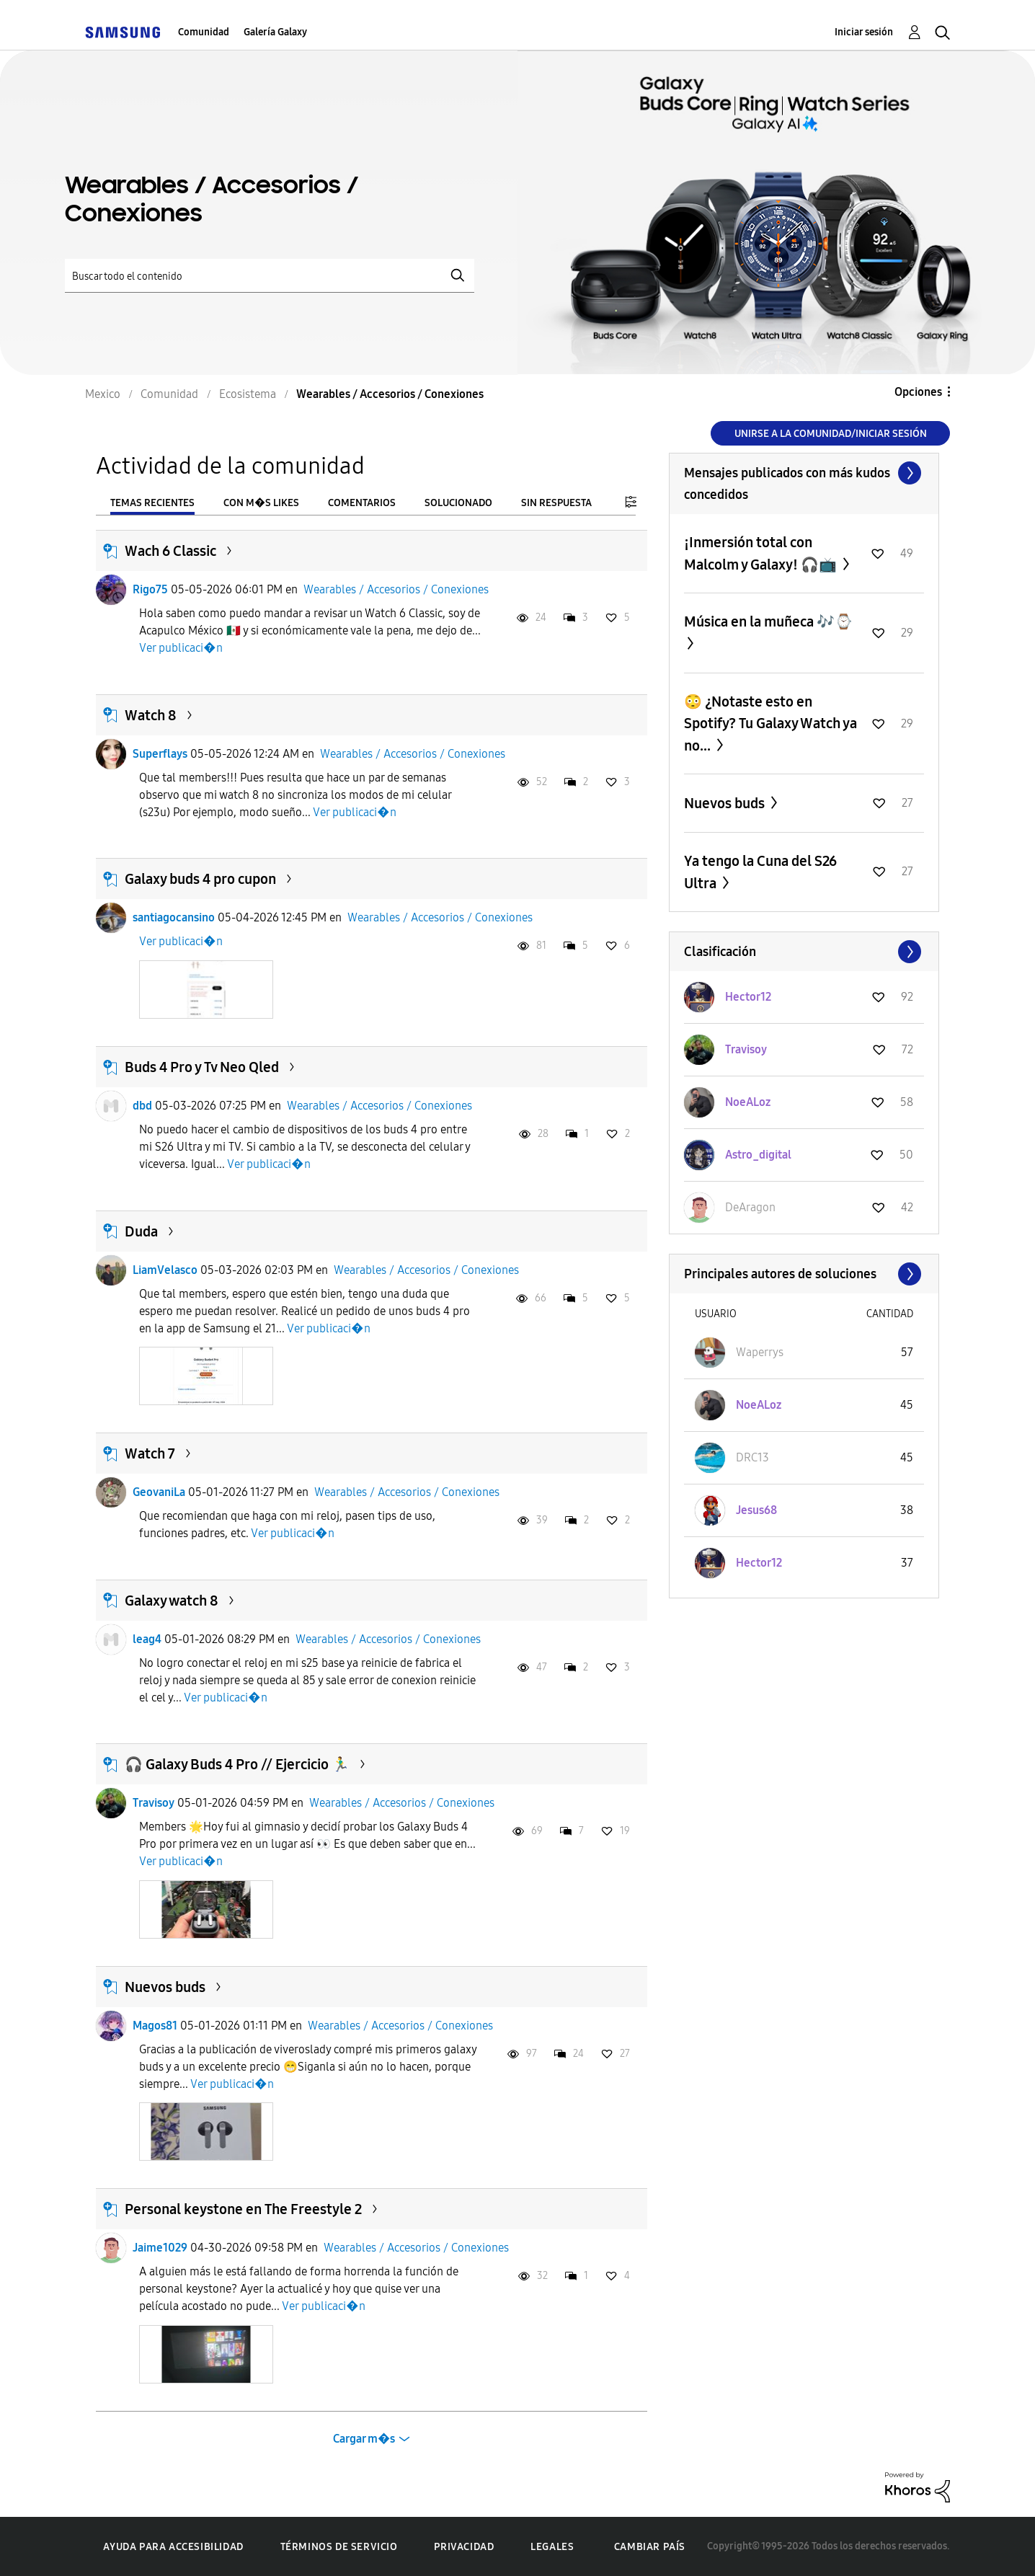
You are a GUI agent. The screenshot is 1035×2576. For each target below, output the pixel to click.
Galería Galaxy (275, 32)
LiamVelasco (165, 1270)
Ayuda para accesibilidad (173, 2547)
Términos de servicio (339, 2547)
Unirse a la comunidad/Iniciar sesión (830, 434)
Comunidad (203, 32)
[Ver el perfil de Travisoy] (746, 1049)
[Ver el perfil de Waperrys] (759, 1352)
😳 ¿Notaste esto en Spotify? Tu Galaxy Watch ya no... (770, 723)
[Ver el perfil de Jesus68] (756, 1510)
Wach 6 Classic (170, 550)
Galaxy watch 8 (171, 1600)
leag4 (147, 1639)
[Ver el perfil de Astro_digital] (758, 1154)
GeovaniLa (159, 1492)
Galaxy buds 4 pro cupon (200, 879)
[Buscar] (269, 276)
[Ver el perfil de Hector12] (748, 997)
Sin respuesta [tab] (556, 503)
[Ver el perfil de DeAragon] (750, 1207)
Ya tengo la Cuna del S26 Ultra (760, 872)
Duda (141, 1231)
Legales (552, 2547)
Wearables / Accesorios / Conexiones (396, 589)
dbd (142, 1105)
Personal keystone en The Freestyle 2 (243, 2209)
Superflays (160, 754)
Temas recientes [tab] (152, 503)
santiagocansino (174, 917)
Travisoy (153, 1803)
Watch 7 (150, 1453)
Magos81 (155, 2025)
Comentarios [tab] (362, 503)
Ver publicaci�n (181, 648)
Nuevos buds (165, 1987)
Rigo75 (150, 589)
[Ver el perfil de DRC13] (752, 1457)
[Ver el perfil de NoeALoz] (747, 1102)
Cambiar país (649, 2547)
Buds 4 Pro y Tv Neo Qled (202, 1067)
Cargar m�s (364, 2439)
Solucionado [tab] (458, 503)
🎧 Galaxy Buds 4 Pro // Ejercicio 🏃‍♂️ (237, 1764)
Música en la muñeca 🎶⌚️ (768, 621)
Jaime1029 (160, 2247)
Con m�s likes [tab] (261, 503)
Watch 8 (151, 715)
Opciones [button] (918, 392)
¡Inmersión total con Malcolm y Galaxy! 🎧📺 (762, 553)
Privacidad (464, 2547)
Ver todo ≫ (804, 472)
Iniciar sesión (864, 32)
